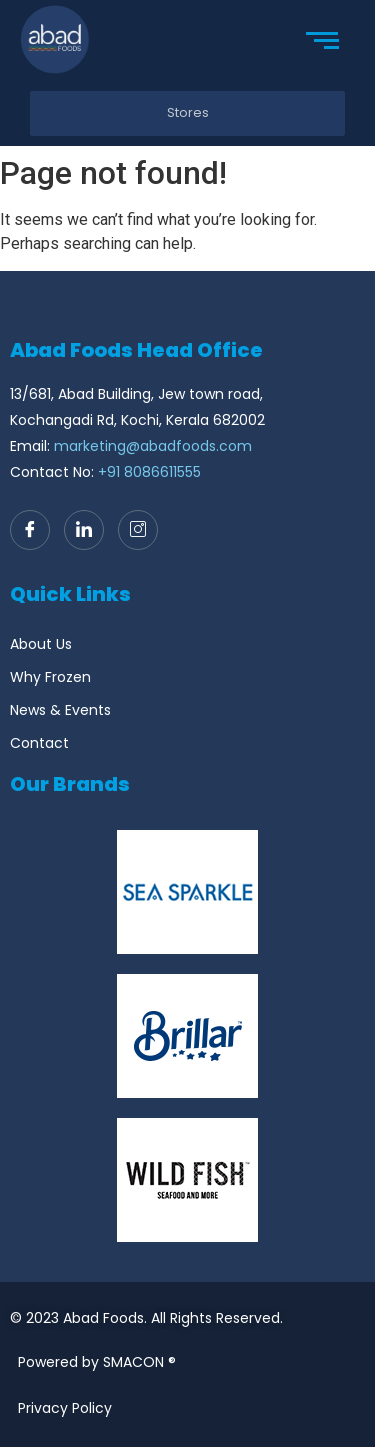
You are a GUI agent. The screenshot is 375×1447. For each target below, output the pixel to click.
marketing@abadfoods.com (153, 446)
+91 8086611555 (149, 472)
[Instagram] (138, 530)
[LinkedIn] (84, 530)
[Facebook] (30, 530)
